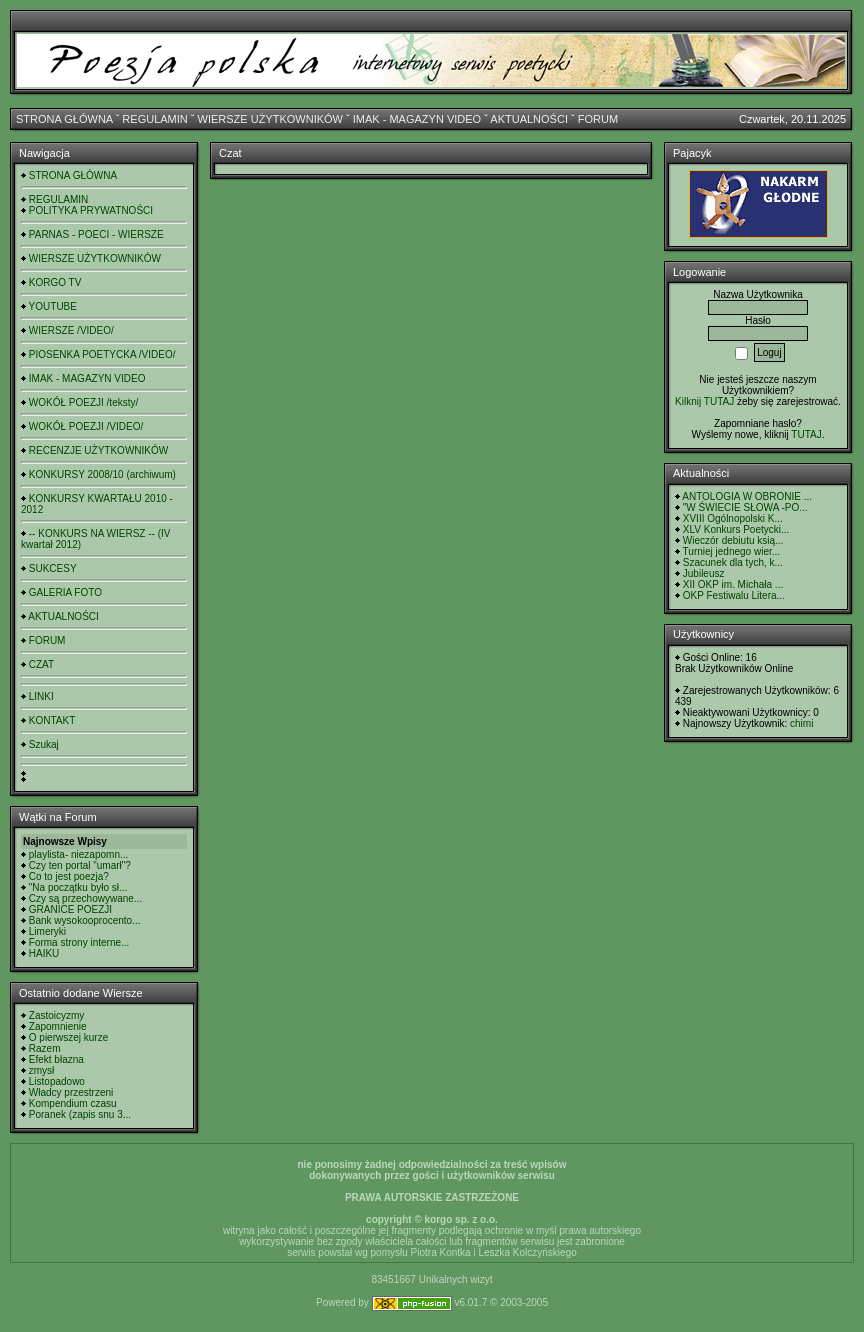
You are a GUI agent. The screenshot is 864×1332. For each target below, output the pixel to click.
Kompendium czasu (73, 1103)
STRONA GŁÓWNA (64, 119)
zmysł (42, 1070)
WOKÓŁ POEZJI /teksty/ (83, 402)
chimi (801, 723)
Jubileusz (704, 573)
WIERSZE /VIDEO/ (71, 330)
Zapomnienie (58, 1026)
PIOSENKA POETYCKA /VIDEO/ (102, 354)
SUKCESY (53, 568)
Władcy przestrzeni (71, 1092)
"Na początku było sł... (78, 887)
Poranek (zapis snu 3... (80, 1114)
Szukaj (44, 744)
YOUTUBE (53, 306)
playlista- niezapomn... (79, 854)
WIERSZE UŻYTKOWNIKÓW (270, 119)
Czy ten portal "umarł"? (80, 865)
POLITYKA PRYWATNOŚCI (91, 210)
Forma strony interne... (79, 942)
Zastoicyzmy (57, 1015)
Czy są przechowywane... (85, 898)
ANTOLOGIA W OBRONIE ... (747, 496)
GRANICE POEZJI (70, 909)
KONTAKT (52, 720)
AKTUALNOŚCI (529, 119)
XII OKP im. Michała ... (733, 584)
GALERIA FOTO (65, 592)
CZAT (41, 664)
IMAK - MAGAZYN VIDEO (417, 119)
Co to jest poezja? (69, 876)
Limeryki (47, 931)
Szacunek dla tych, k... (733, 562)
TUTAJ (806, 434)
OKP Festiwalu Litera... (734, 595)
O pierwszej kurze (68, 1037)
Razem (45, 1048)
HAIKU (44, 953)
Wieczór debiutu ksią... (733, 540)
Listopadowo (57, 1081)
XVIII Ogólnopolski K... (733, 518)
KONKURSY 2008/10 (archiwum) (102, 474)
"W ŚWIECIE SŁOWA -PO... (745, 507)
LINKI (41, 696)
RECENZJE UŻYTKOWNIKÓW (98, 450)
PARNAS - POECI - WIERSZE (96, 234)
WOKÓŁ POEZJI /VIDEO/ (86, 426)
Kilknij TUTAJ (704, 401)
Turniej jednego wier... (731, 551)
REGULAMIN (154, 119)
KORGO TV (55, 282)
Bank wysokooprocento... (85, 920)
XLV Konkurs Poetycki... (736, 529)
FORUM (598, 119)
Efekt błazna (56, 1059)
